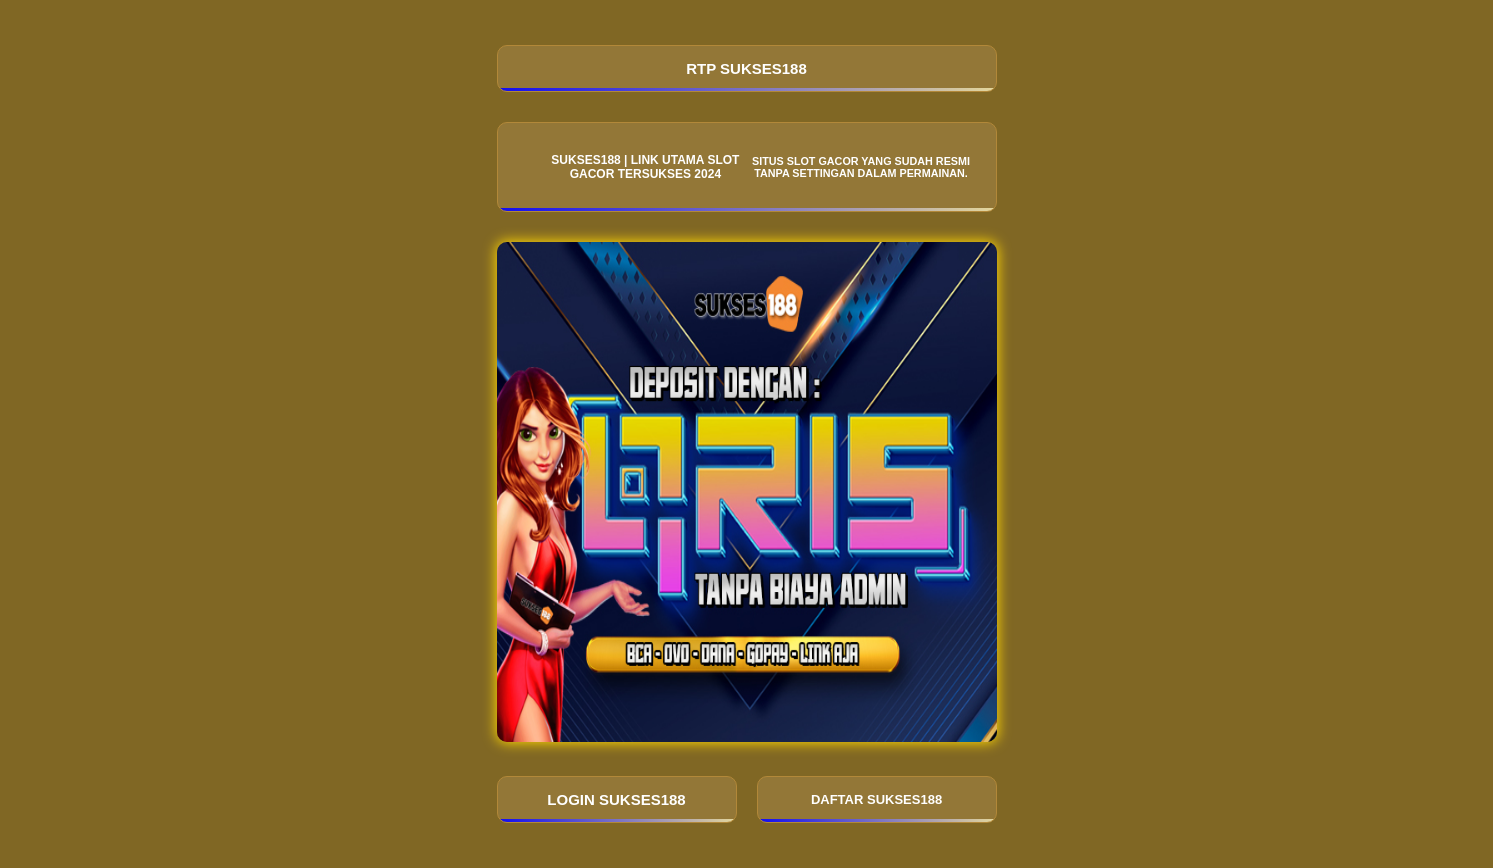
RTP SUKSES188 (746, 68)
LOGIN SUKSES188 (616, 799)
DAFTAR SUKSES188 (876, 799)
